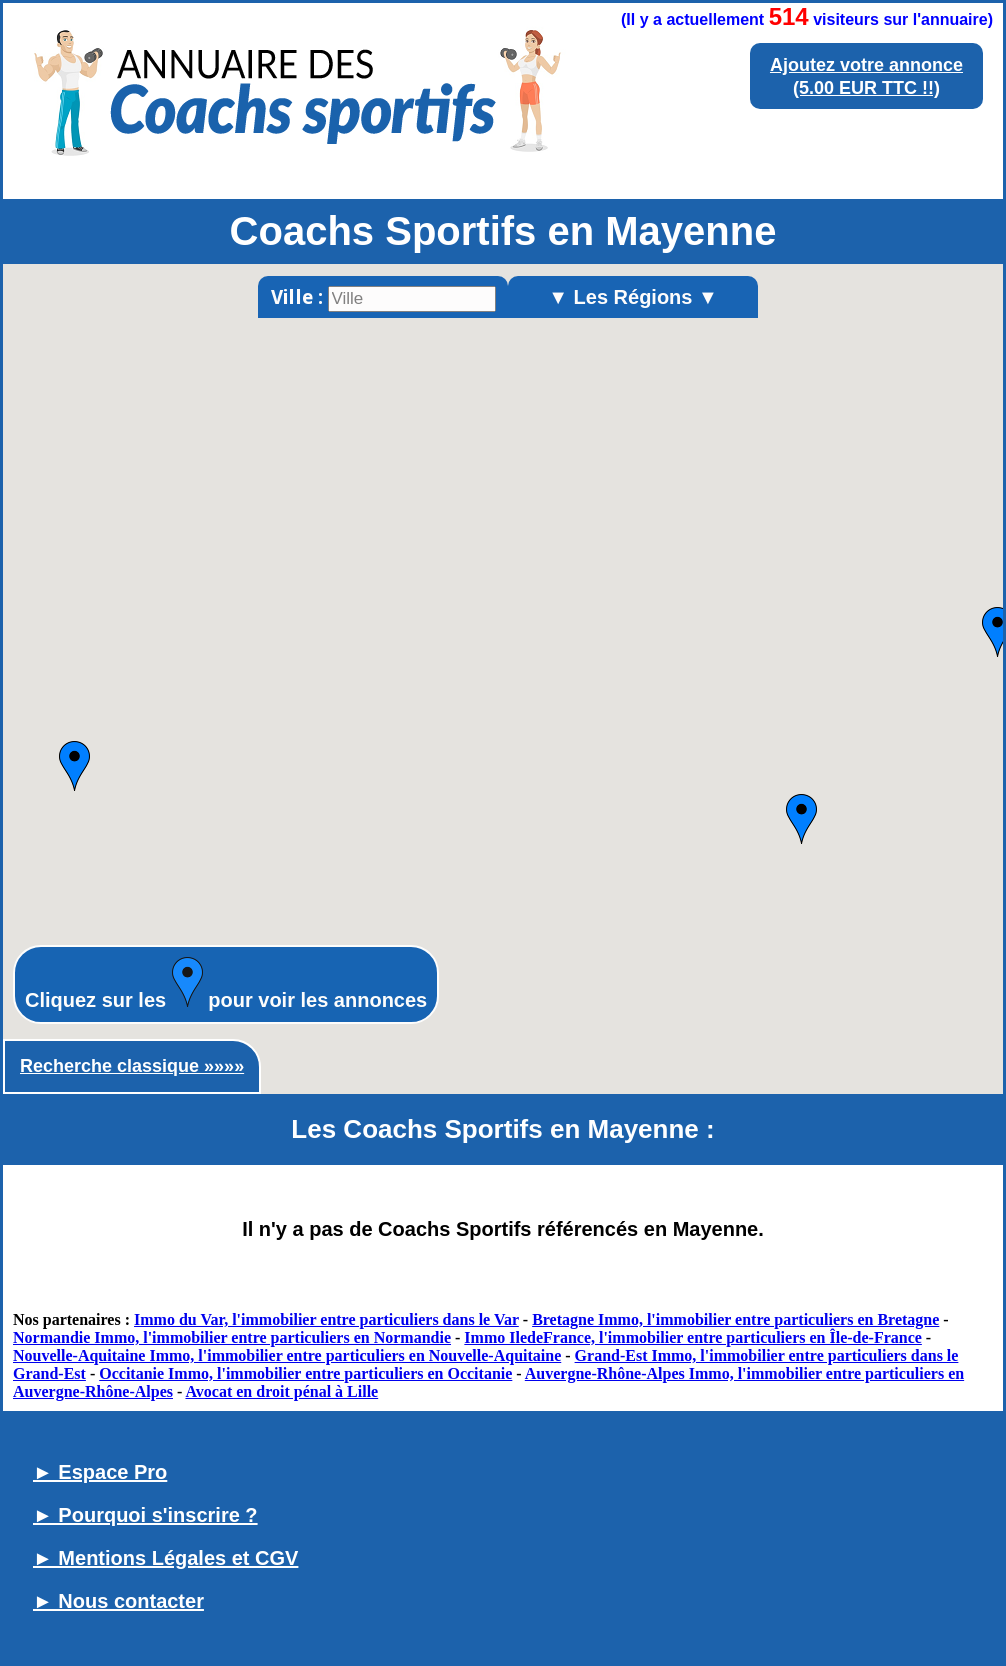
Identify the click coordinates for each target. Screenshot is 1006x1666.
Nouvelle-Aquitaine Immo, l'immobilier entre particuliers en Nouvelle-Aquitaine (287, 1355)
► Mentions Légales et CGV (165, 1558)
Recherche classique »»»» (132, 1066)
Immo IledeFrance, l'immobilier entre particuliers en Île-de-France (693, 1337)
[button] (74, 766)
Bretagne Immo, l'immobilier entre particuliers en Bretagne (735, 1319)
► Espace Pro (100, 1472)
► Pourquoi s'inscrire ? (145, 1515)
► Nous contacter (118, 1601)
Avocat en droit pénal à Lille (281, 1391)
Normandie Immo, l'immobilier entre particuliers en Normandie (232, 1337)
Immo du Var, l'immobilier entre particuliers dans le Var (326, 1319)
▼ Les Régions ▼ (633, 297)
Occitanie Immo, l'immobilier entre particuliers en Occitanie (305, 1373)
